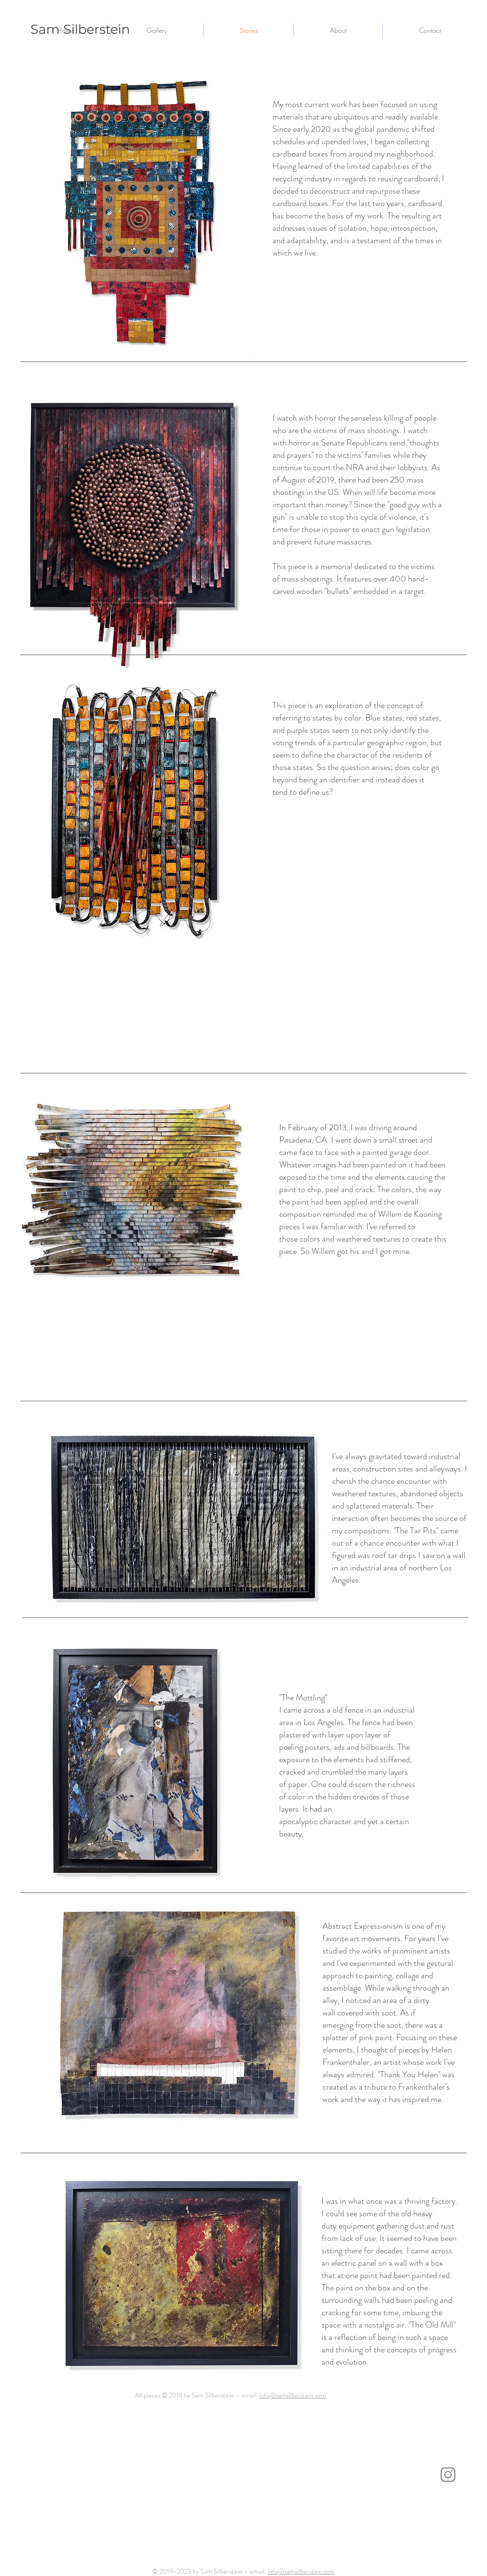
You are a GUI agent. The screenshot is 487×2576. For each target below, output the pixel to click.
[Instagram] (448, 2475)
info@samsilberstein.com (292, 2395)
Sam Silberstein (80, 29)
